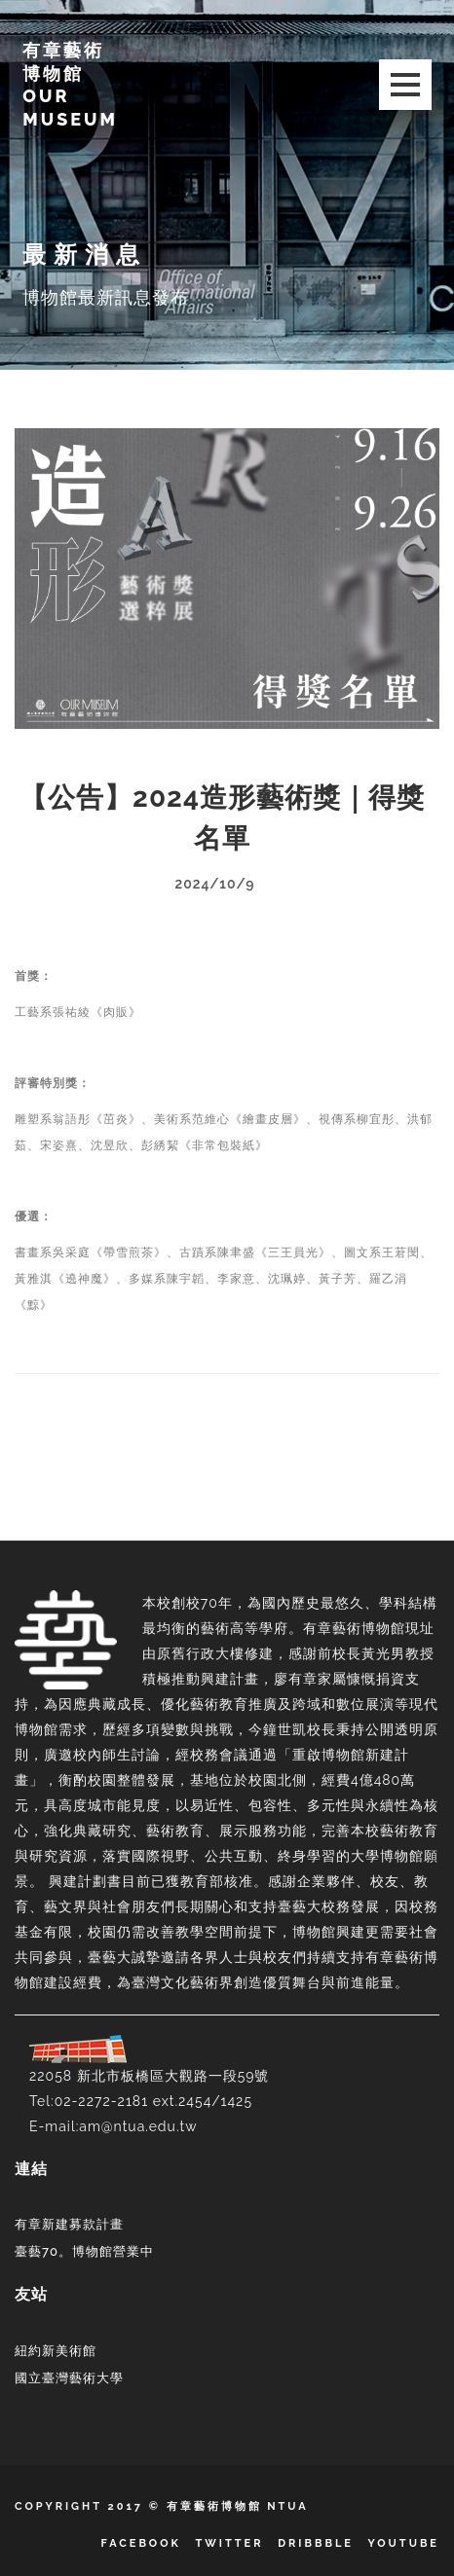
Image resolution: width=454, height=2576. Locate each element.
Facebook (140, 2543)
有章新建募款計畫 (69, 2224)
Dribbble (316, 2543)
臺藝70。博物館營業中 (84, 2251)
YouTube (403, 2543)
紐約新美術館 (55, 2350)
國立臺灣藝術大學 (69, 2378)
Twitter (229, 2543)
